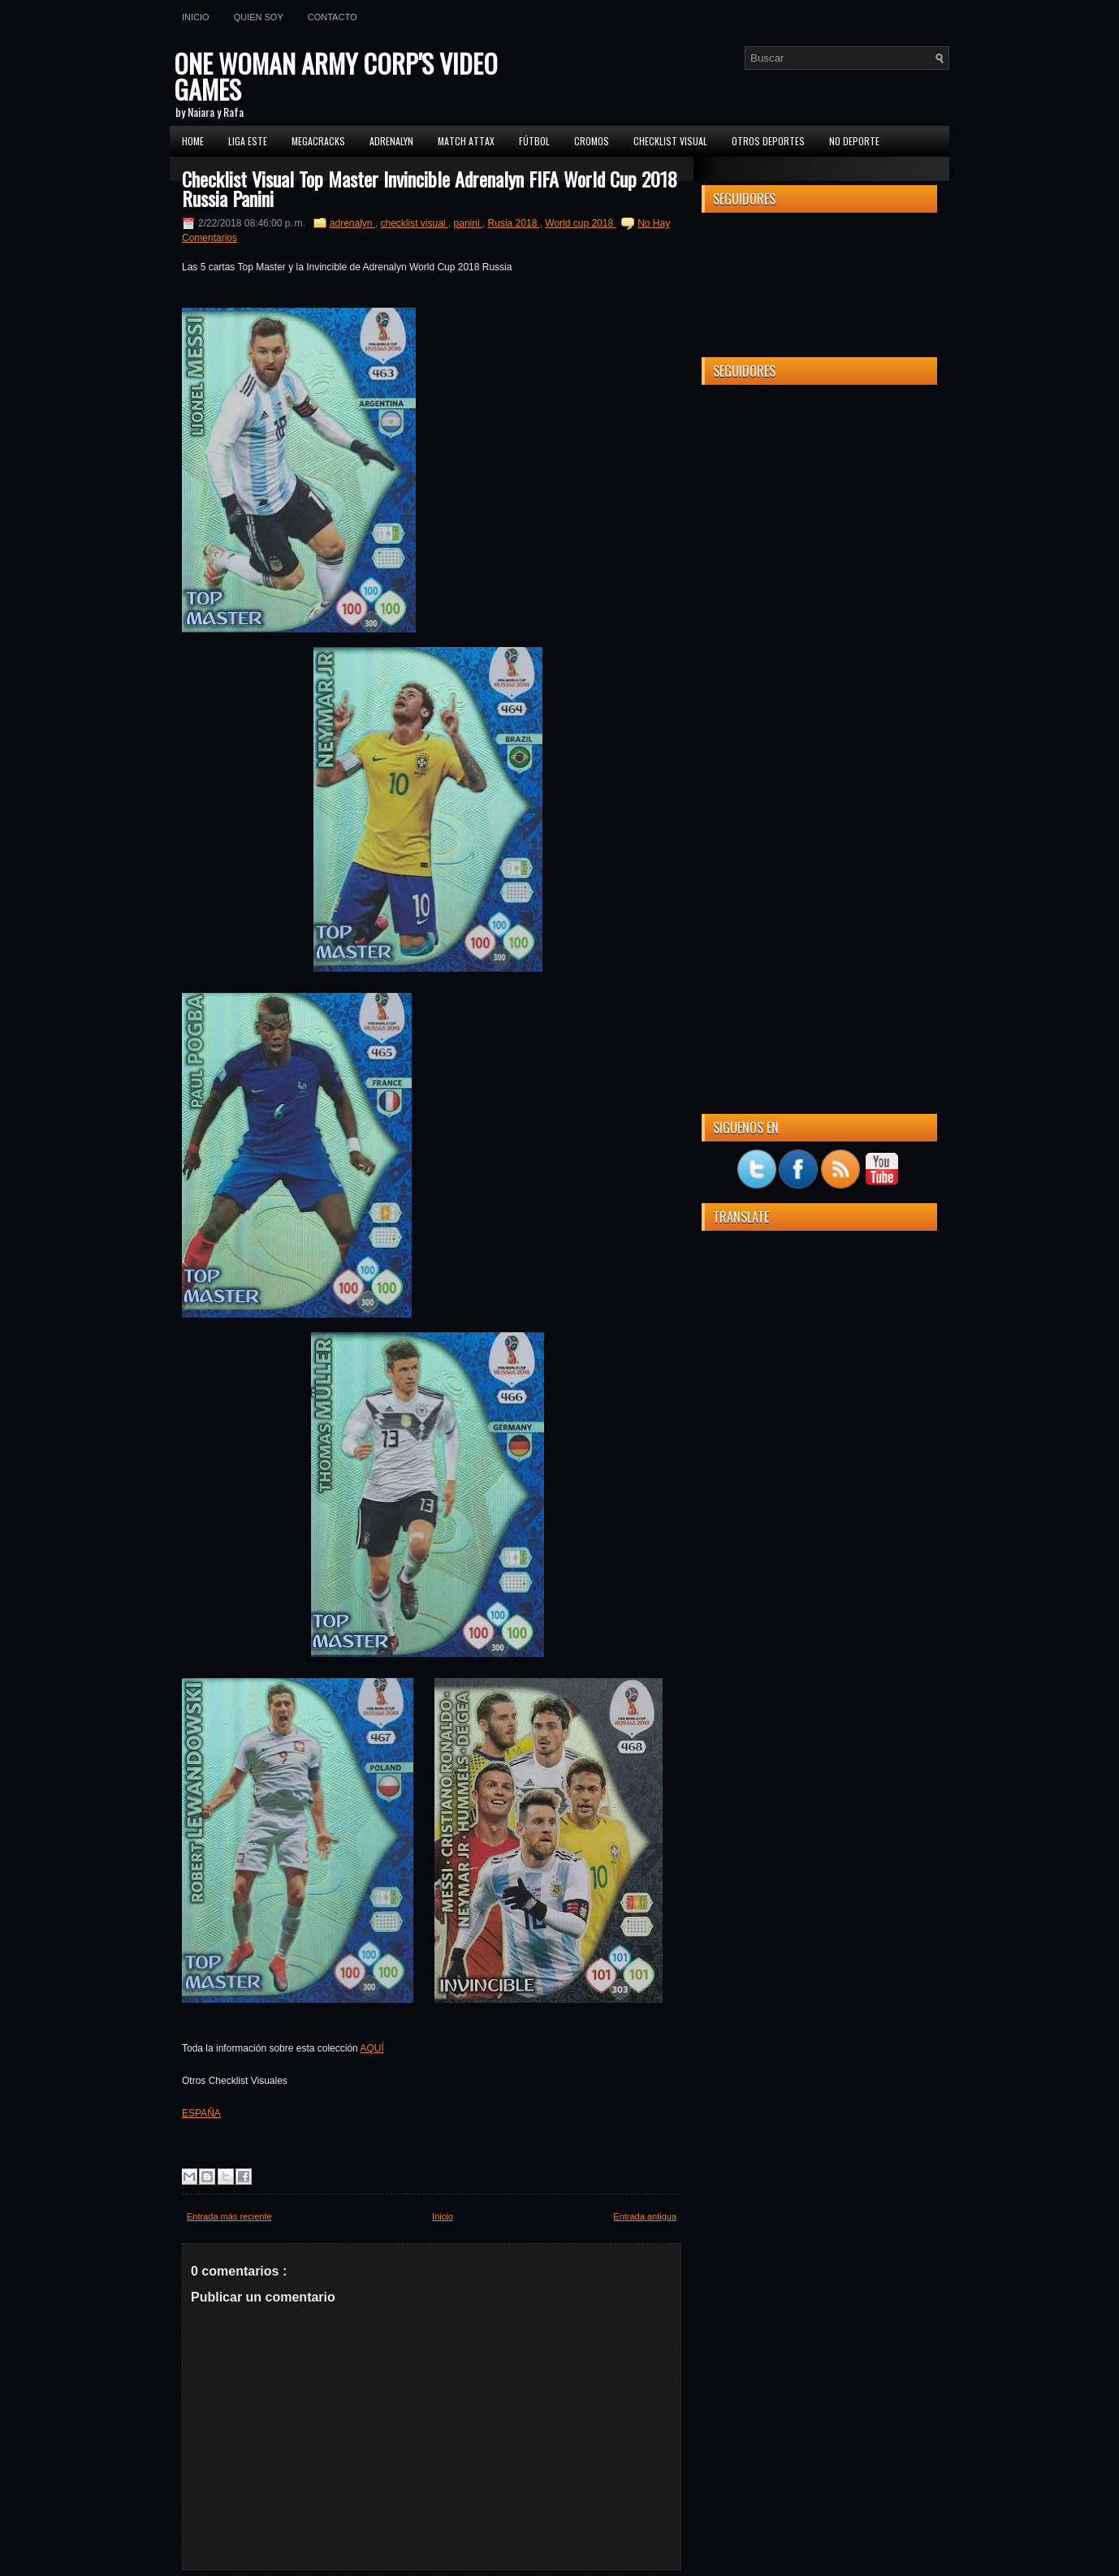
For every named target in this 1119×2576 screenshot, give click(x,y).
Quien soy (258, 17)
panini (468, 223)
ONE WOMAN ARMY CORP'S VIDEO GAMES (336, 76)
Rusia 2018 (514, 223)
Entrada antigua (644, 2216)
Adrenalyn (391, 141)
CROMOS (591, 141)
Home (193, 141)
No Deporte (854, 141)
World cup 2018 (580, 223)
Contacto (332, 17)
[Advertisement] (819, 640)
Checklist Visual (670, 141)
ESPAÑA (201, 2113)
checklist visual (414, 223)
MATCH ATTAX (466, 141)
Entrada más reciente (229, 2216)
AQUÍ (371, 2048)
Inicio (196, 17)
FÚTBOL (534, 141)
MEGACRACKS (318, 141)
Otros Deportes (768, 141)
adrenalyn (352, 223)
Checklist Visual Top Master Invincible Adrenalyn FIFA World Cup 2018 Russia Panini (429, 188)
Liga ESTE (247, 141)
